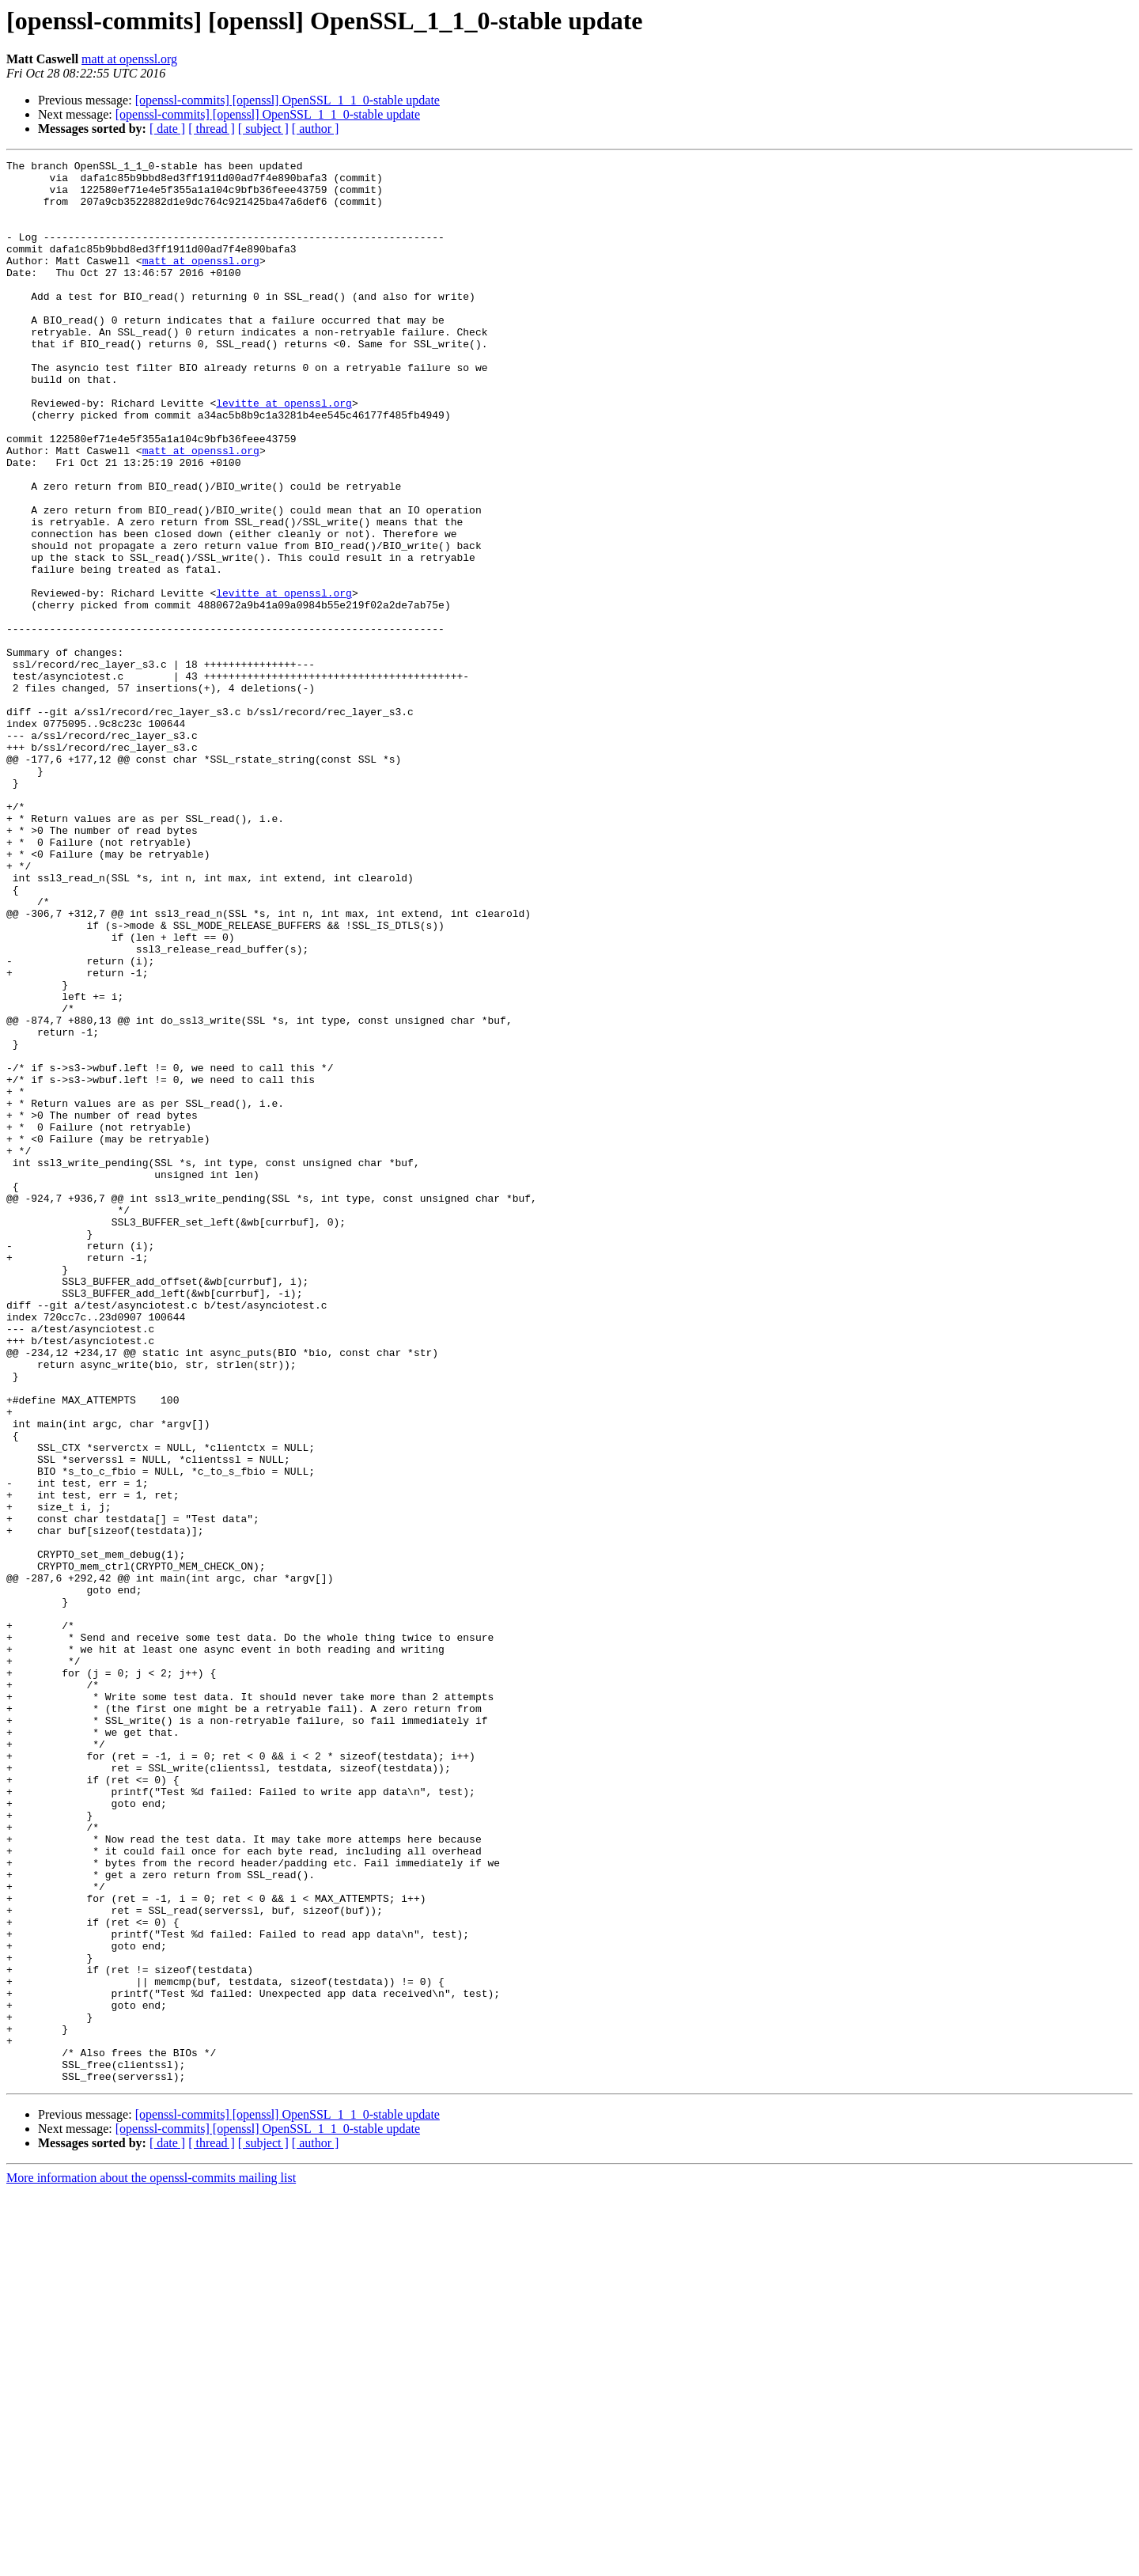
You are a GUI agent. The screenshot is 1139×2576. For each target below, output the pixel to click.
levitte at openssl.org (284, 452)
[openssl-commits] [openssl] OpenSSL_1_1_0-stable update (287, 100)
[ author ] (315, 128)
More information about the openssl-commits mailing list (151, 2562)
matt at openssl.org (129, 59)
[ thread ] (211, 128)
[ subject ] (263, 128)
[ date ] (167, 128)
